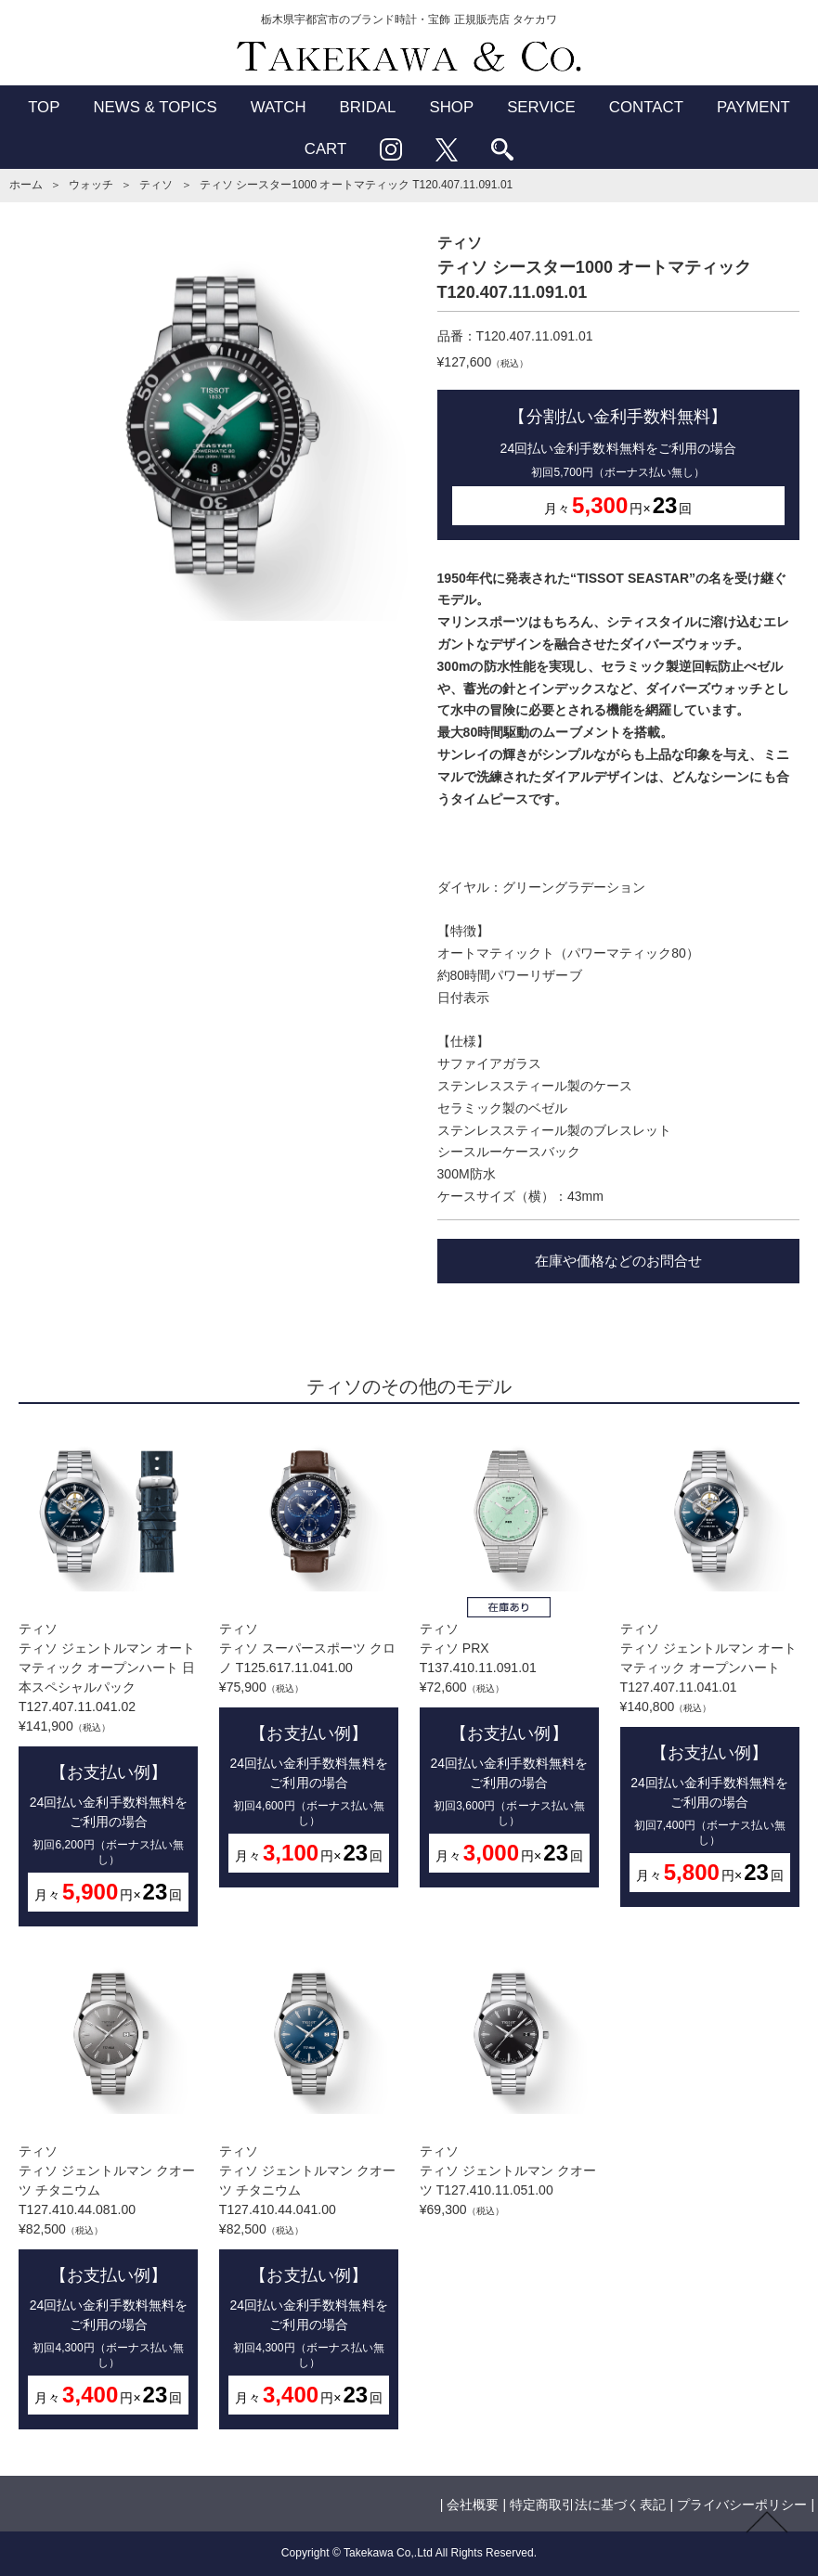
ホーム (26, 184)
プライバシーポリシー (742, 2504)
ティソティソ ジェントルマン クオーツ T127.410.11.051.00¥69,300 (509, 2085)
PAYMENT (753, 107)
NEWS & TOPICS (154, 107)
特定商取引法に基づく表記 (588, 2504)
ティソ (156, 184)
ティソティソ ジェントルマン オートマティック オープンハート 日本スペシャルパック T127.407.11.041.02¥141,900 (108, 1679)
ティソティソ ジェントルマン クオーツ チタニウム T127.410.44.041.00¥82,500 (308, 2191)
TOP (43, 107)
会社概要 (473, 2504)
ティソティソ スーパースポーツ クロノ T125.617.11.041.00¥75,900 (308, 1659)
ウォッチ (91, 184)
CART (326, 149)
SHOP (451, 107)
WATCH (278, 107)
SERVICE (541, 107)
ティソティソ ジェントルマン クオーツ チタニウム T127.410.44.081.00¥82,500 (108, 2191)
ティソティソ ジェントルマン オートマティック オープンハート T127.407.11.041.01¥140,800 (709, 1669)
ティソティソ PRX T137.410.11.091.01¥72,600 (509, 1659)
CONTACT (646, 107)
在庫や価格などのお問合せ (618, 1261)
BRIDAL (368, 107)
